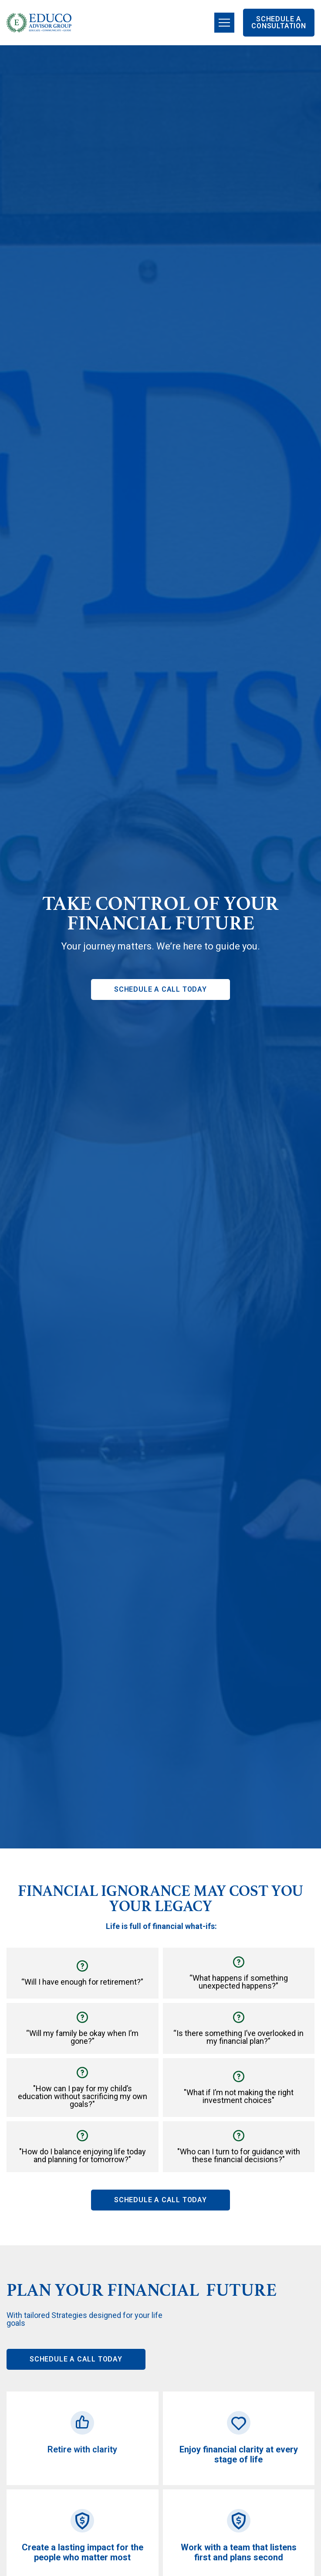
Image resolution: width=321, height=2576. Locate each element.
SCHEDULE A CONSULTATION (278, 22)
